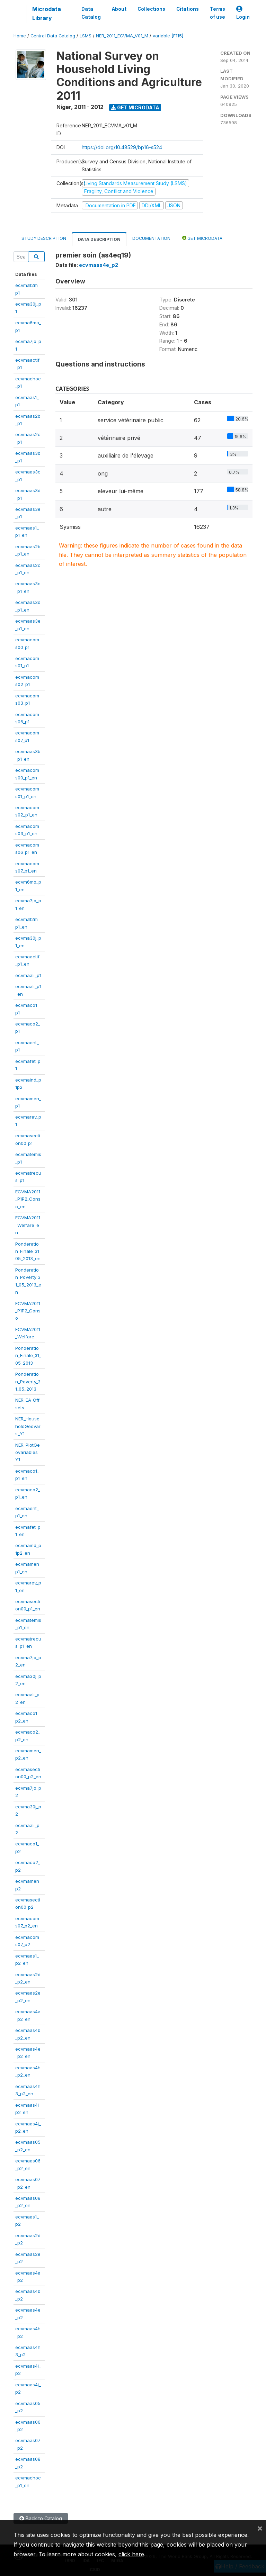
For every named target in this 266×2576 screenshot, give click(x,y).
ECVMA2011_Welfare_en (27, 1225)
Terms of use (217, 12)
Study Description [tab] (43, 238)
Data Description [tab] (99, 239)
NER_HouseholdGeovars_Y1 (28, 1426)
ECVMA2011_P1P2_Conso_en (28, 1199)
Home (20, 35)
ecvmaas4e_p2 (98, 265)
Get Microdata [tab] (202, 238)
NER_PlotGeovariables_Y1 (27, 1452)
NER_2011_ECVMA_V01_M (122, 35)
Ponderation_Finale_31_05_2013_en (28, 1251)
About (119, 9)
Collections (151, 9)
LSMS (85, 35)
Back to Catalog (40, 2518)
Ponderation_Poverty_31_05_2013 (28, 1381)
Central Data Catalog (52, 35)
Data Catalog (91, 12)
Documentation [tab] (151, 238)
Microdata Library (46, 13)
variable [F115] (168, 35)
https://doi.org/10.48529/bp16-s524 (122, 147)
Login (243, 13)
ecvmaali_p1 (28, 975)
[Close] (260, 2528)
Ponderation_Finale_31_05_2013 (28, 1355)
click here (131, 2554)
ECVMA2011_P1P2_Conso (28, 1311)
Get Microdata (135, 107)
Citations (187, 9)
